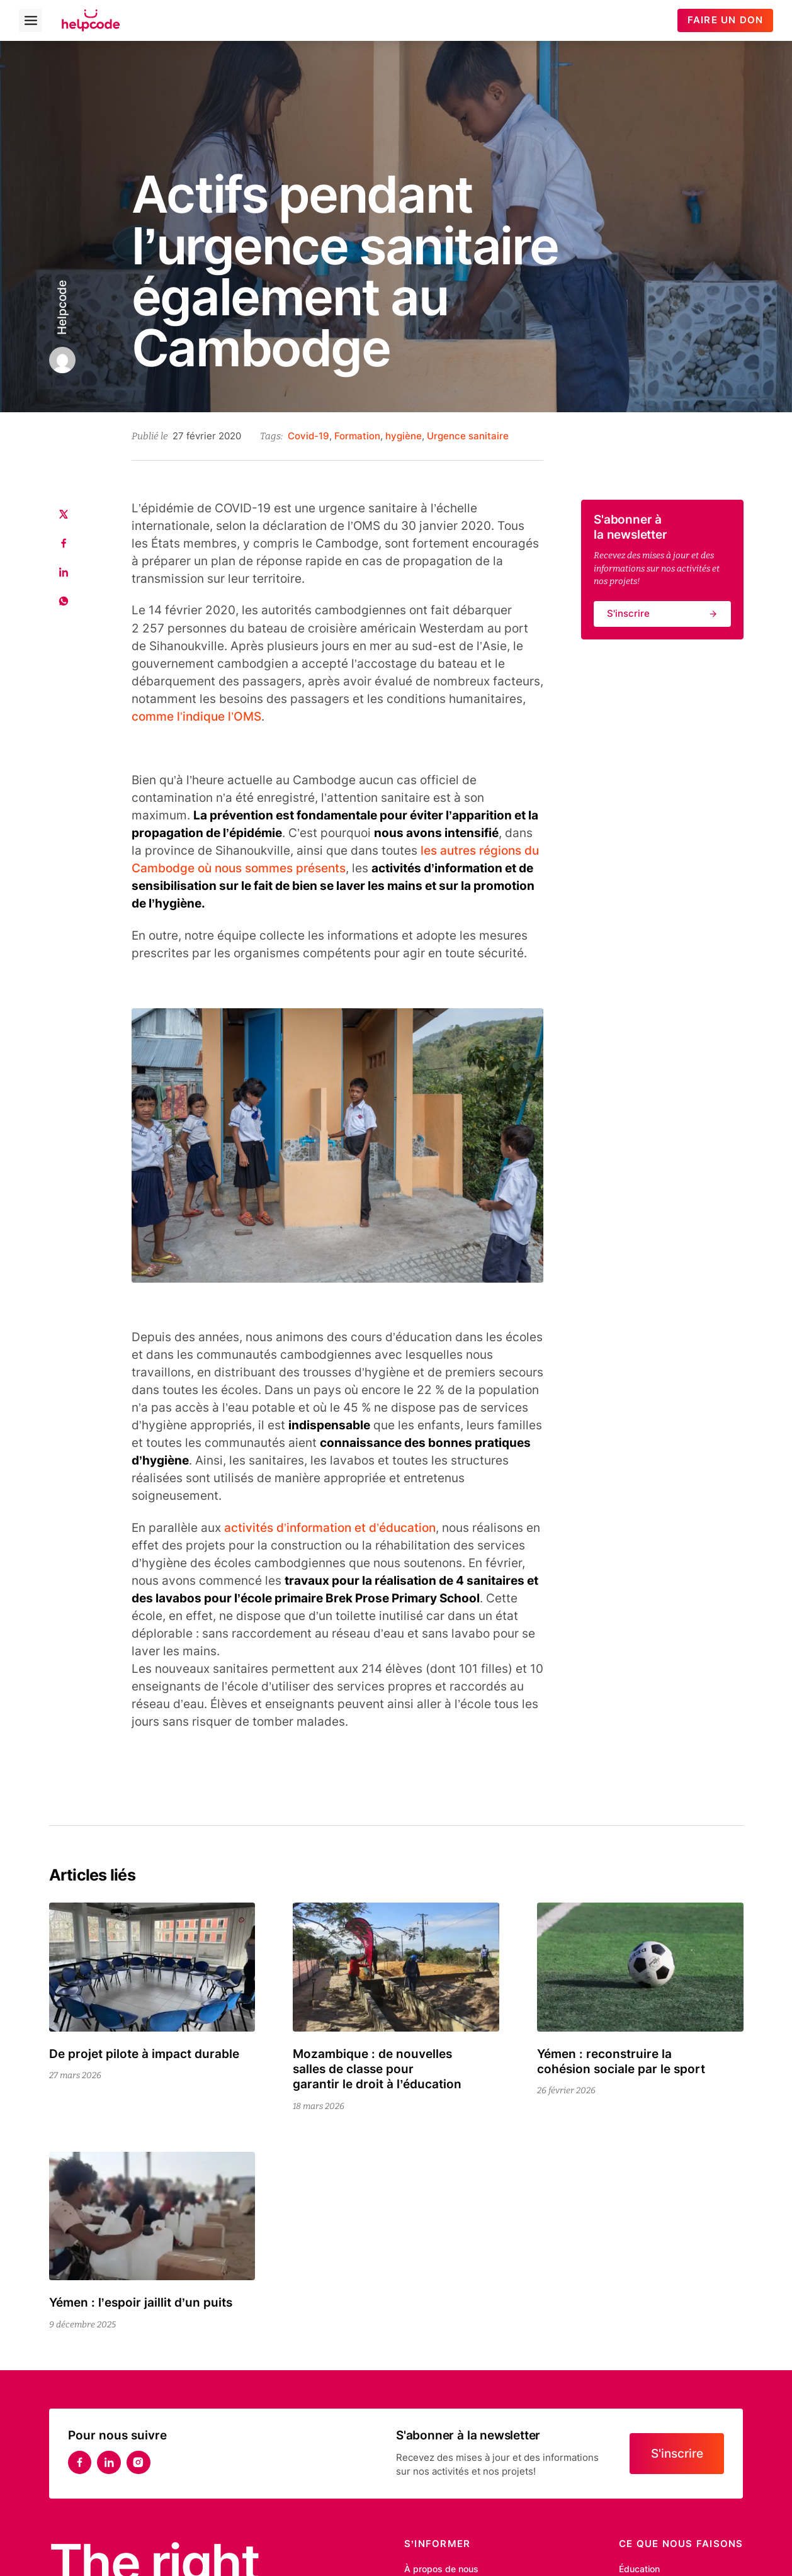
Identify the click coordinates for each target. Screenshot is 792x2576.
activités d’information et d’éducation (330, 1528)
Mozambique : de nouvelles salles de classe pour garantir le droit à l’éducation (377, 2069)
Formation (357, 436)
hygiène (403, 436)
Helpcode (61, 308)
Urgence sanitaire (468, 436)
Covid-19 (308, 436)
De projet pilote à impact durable (144, 2054)
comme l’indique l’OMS (196, 716)
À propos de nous (441, 2569)
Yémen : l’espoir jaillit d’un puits (142, 2302)
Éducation (639, 2569)
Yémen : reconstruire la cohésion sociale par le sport (621, 2061)
